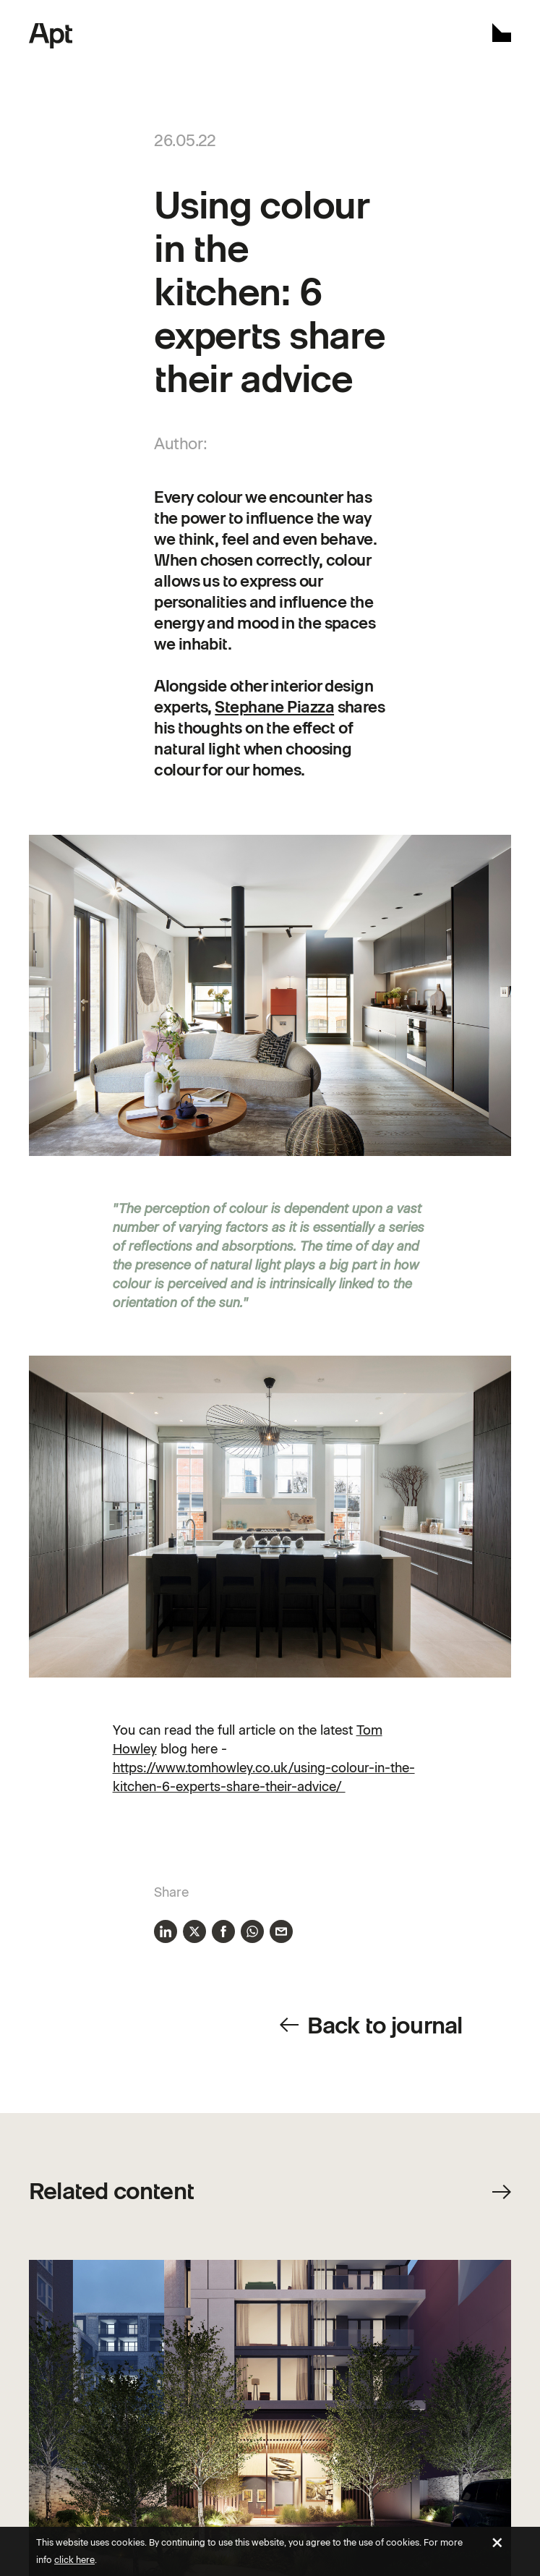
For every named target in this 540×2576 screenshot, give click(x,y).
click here (74, 2559)
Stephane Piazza (274, 707)
